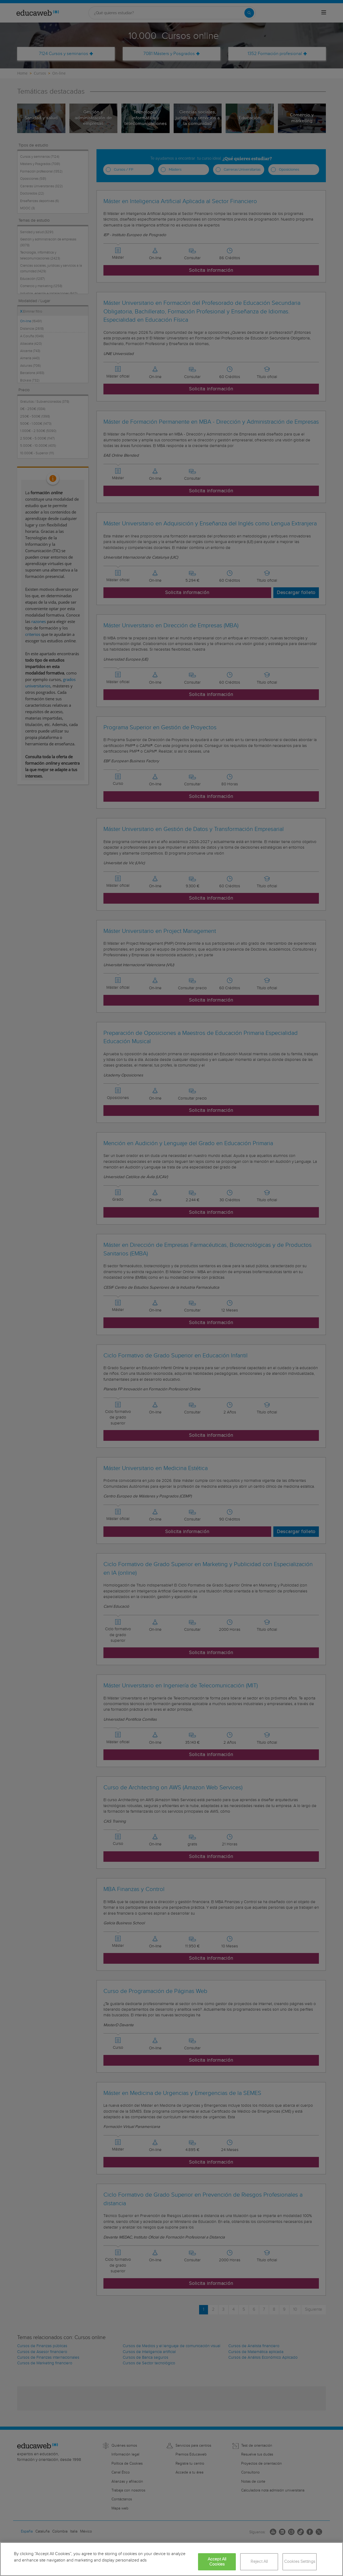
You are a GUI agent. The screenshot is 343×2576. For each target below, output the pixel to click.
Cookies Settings (299, 2561)
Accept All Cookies (217, 2562)
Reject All (259, 2561)
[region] (171, 2559)
